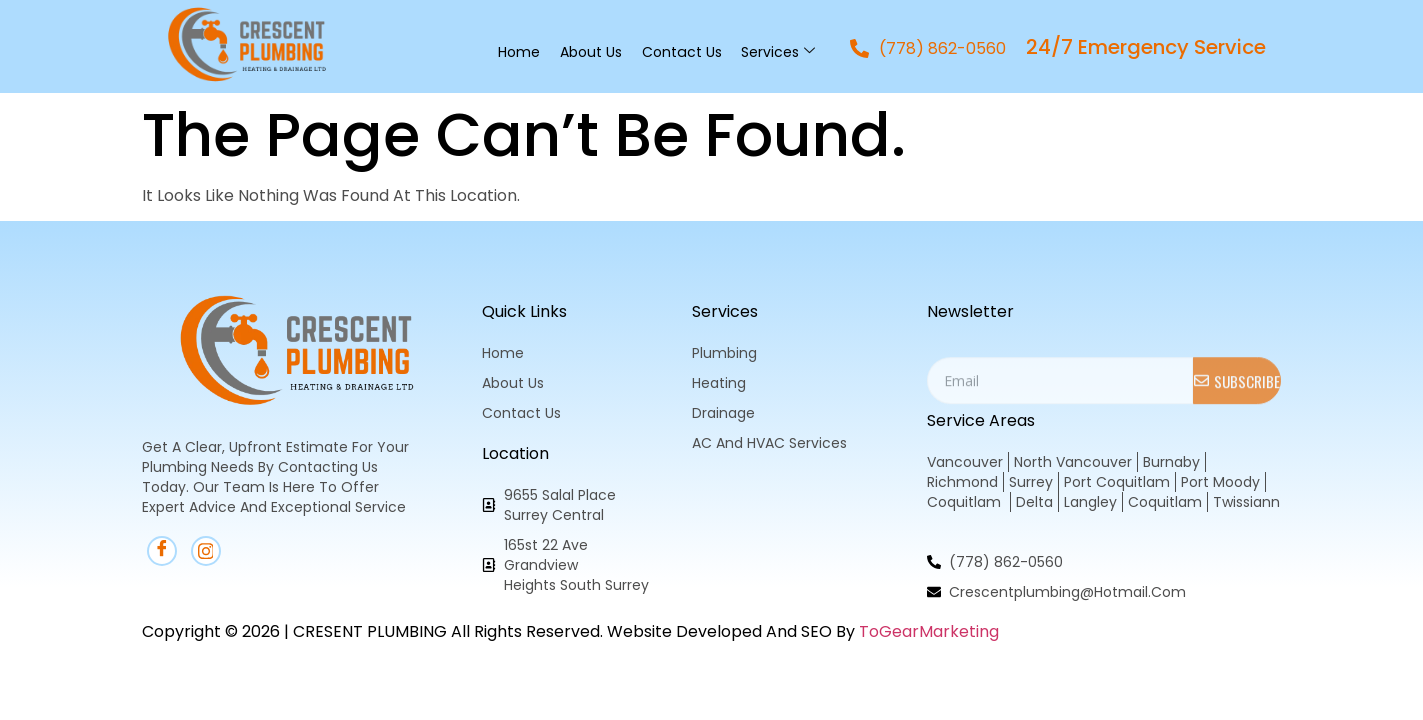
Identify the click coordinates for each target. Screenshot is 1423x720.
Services (778, 52)
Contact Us (681, 52)
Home (519, 52)
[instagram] (206, 551)
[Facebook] (162, 551)
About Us (591, 52)
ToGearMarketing (929, 631)
